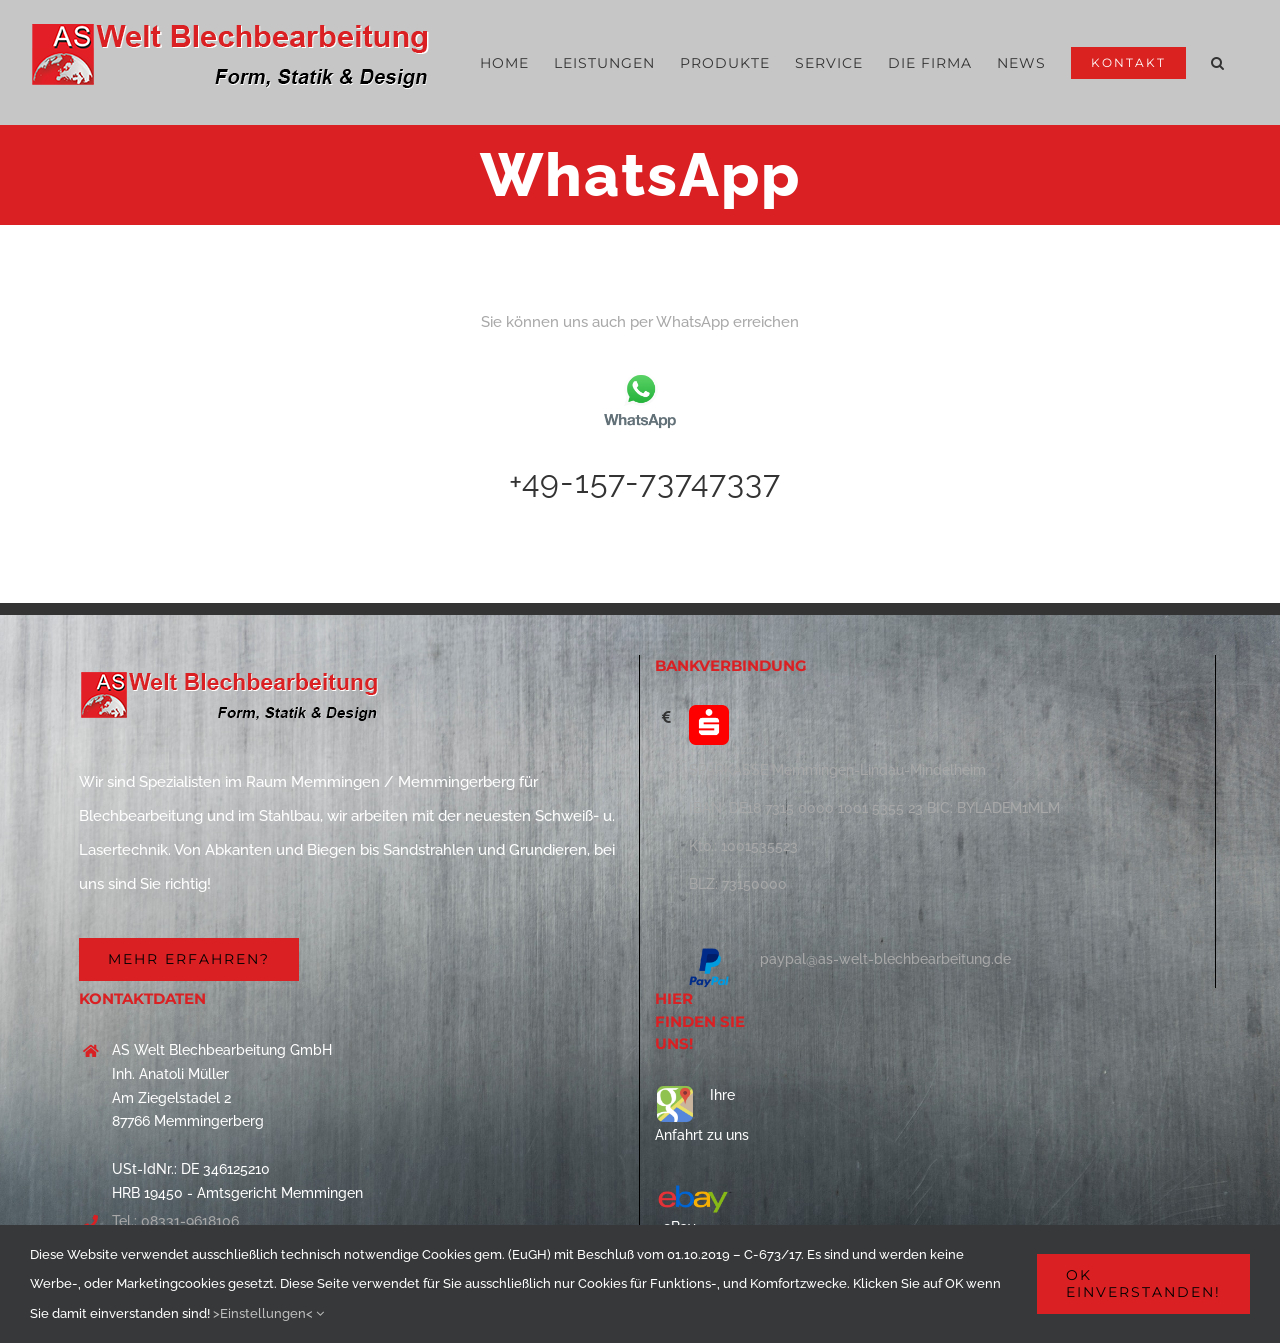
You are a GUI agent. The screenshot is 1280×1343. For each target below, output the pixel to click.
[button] (1218, 62)
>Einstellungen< (268, 1313)
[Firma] (189, 959)
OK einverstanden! (1143, 1283)
